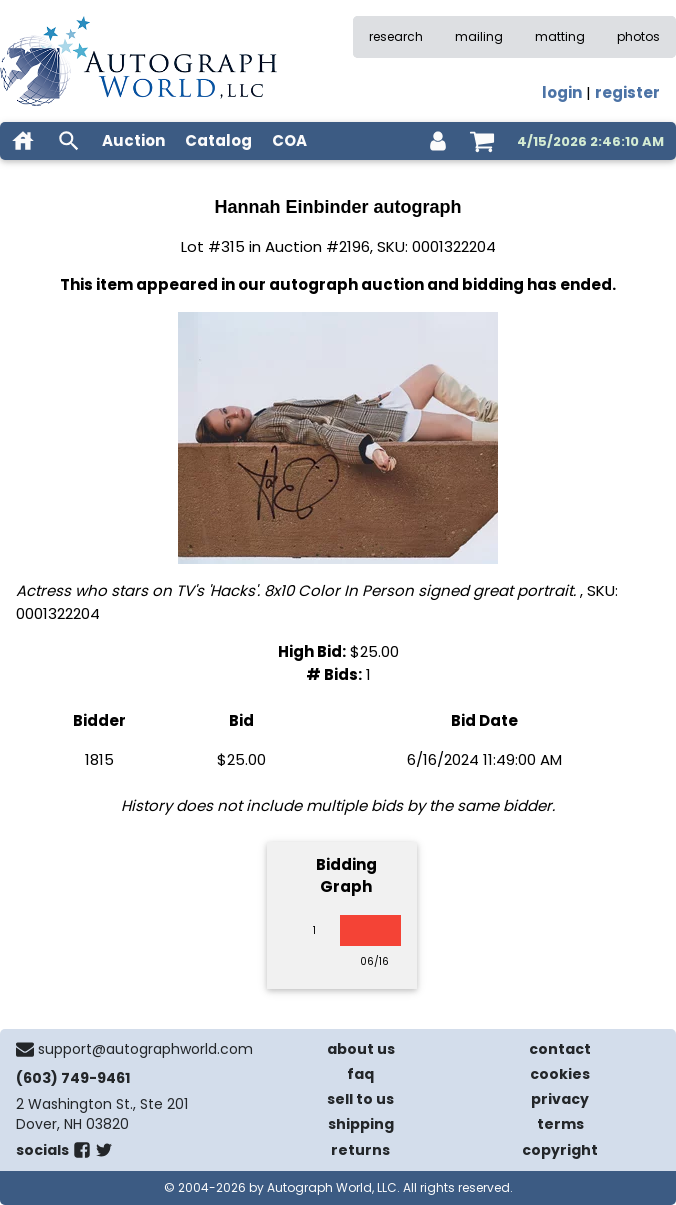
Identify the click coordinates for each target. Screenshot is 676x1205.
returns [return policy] (360, 1150)
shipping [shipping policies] (361, 1124)
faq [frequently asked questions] (360, 1074)
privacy (560, 1099)
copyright (560, 1150)
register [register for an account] (627, 92)
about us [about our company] (361, 1049)
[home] (23, 141)
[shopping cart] (482, 141)
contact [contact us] (560, 1049)
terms (560, 1124)
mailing (479, 36)
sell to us (360, 1099)
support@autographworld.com (145, 1049)
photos (638, 36)
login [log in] (562, 92)
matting (560, 36)
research (396, 36)
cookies (560, 1074)
